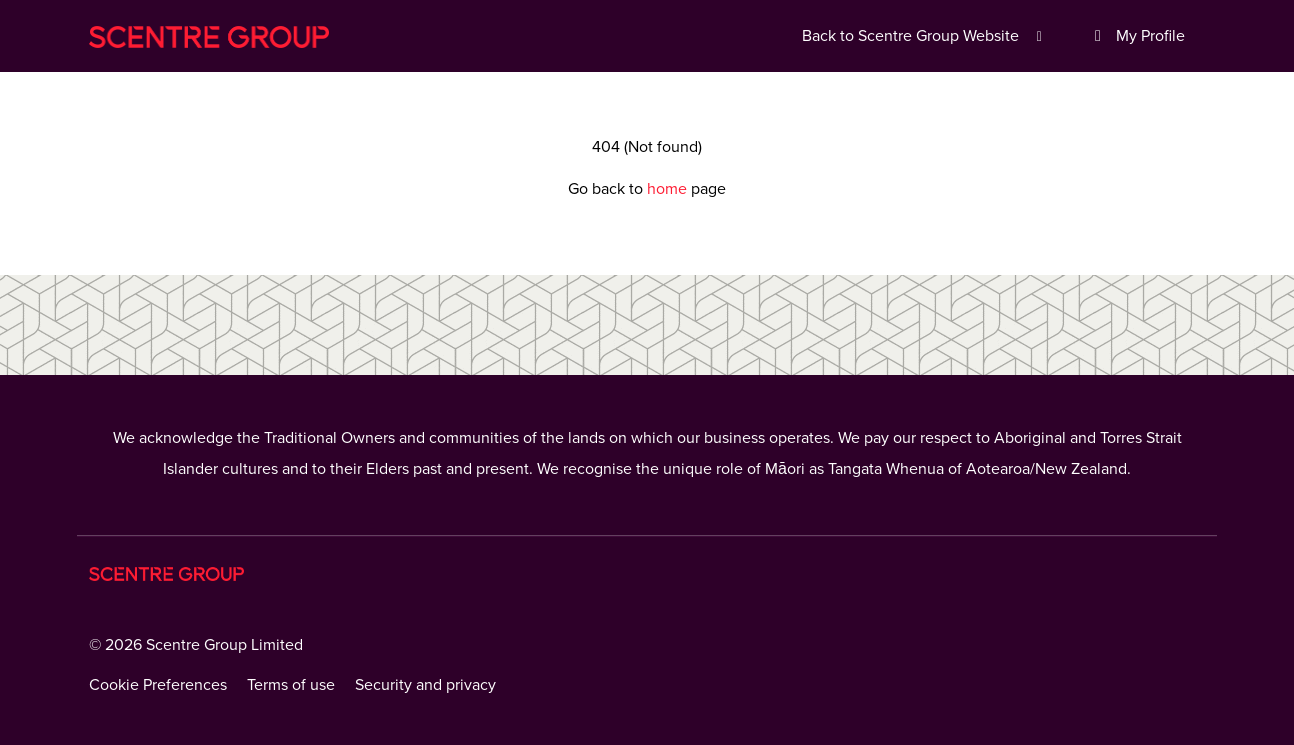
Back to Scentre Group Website (925, 36)
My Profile (1136, 36)
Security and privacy (425, 685)
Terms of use (291, 685)
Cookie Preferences (158, 685)
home (669, 189)
